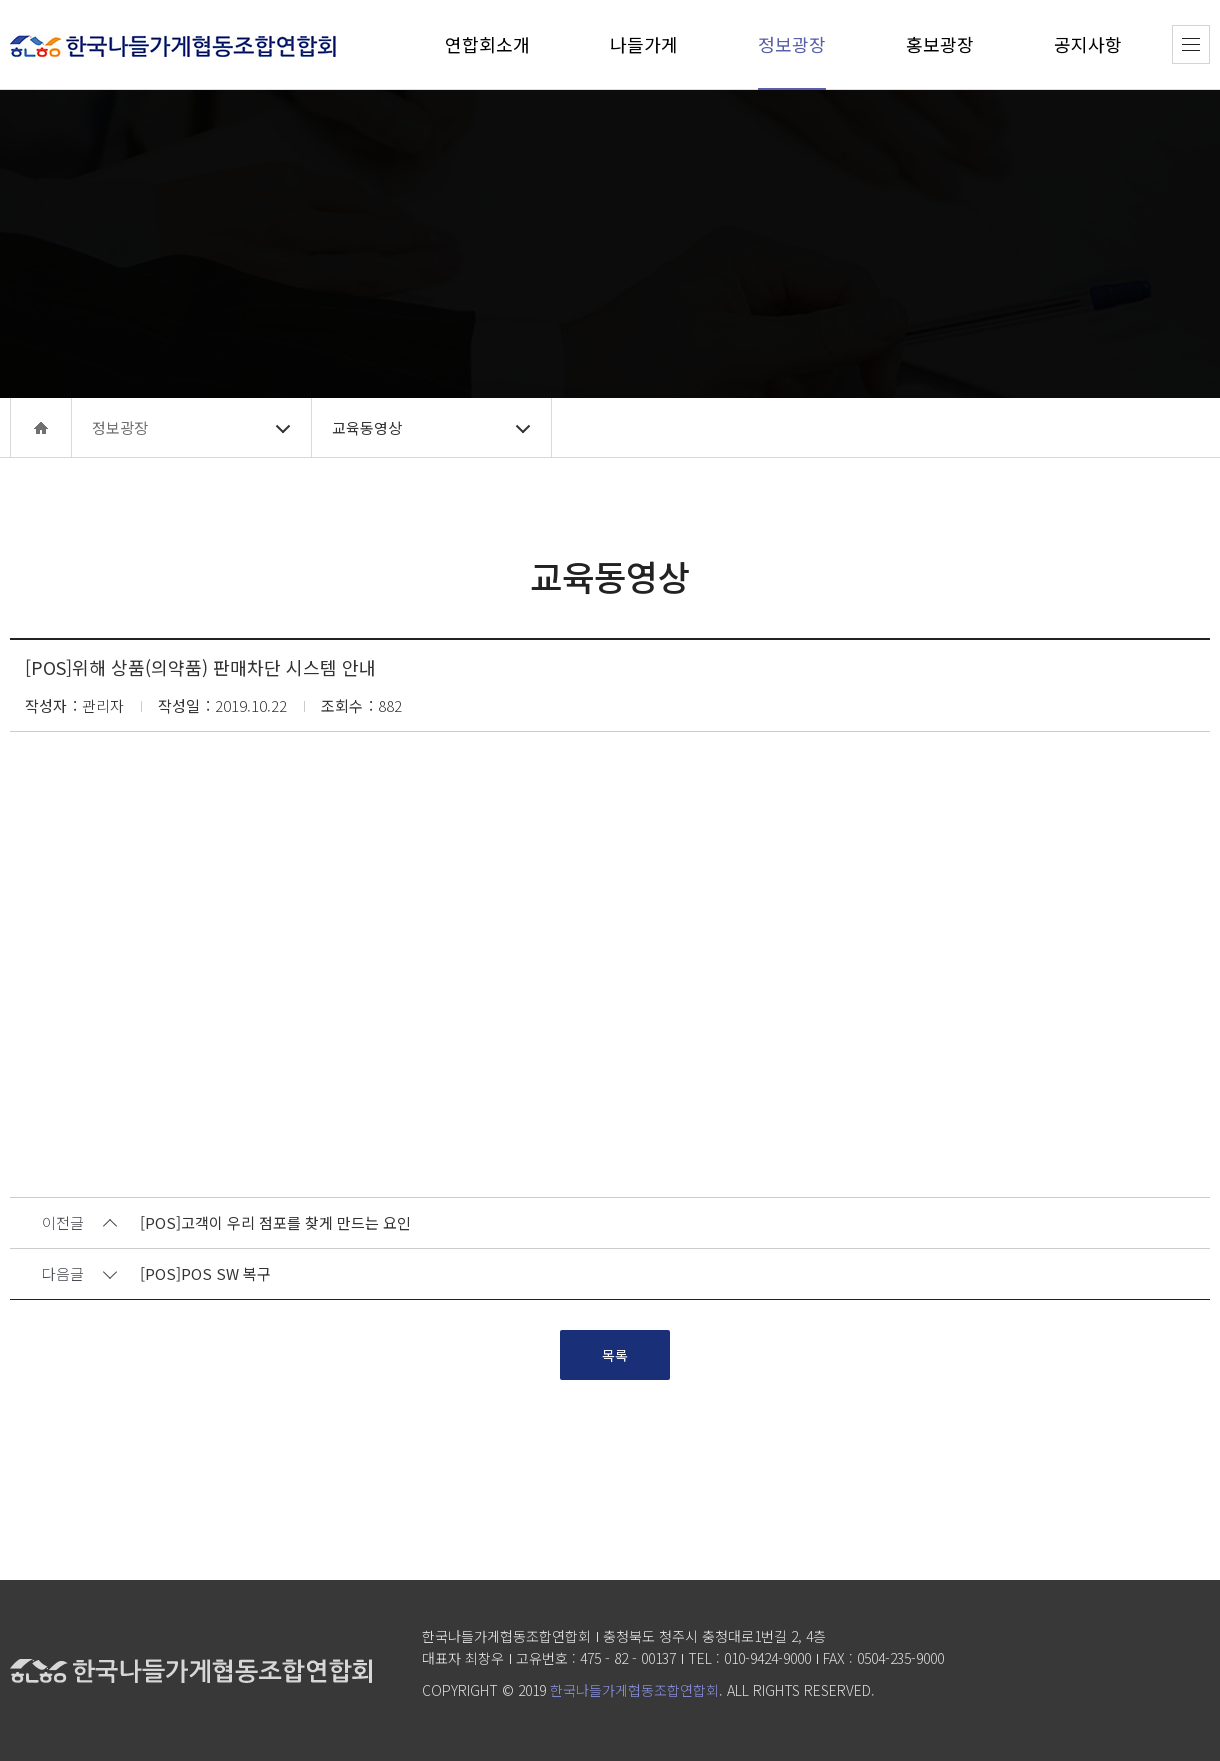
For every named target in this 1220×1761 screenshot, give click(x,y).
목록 (615, 1355)
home (41, 427)
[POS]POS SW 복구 (205, 1274)
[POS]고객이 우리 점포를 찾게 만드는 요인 (275, 1223)
